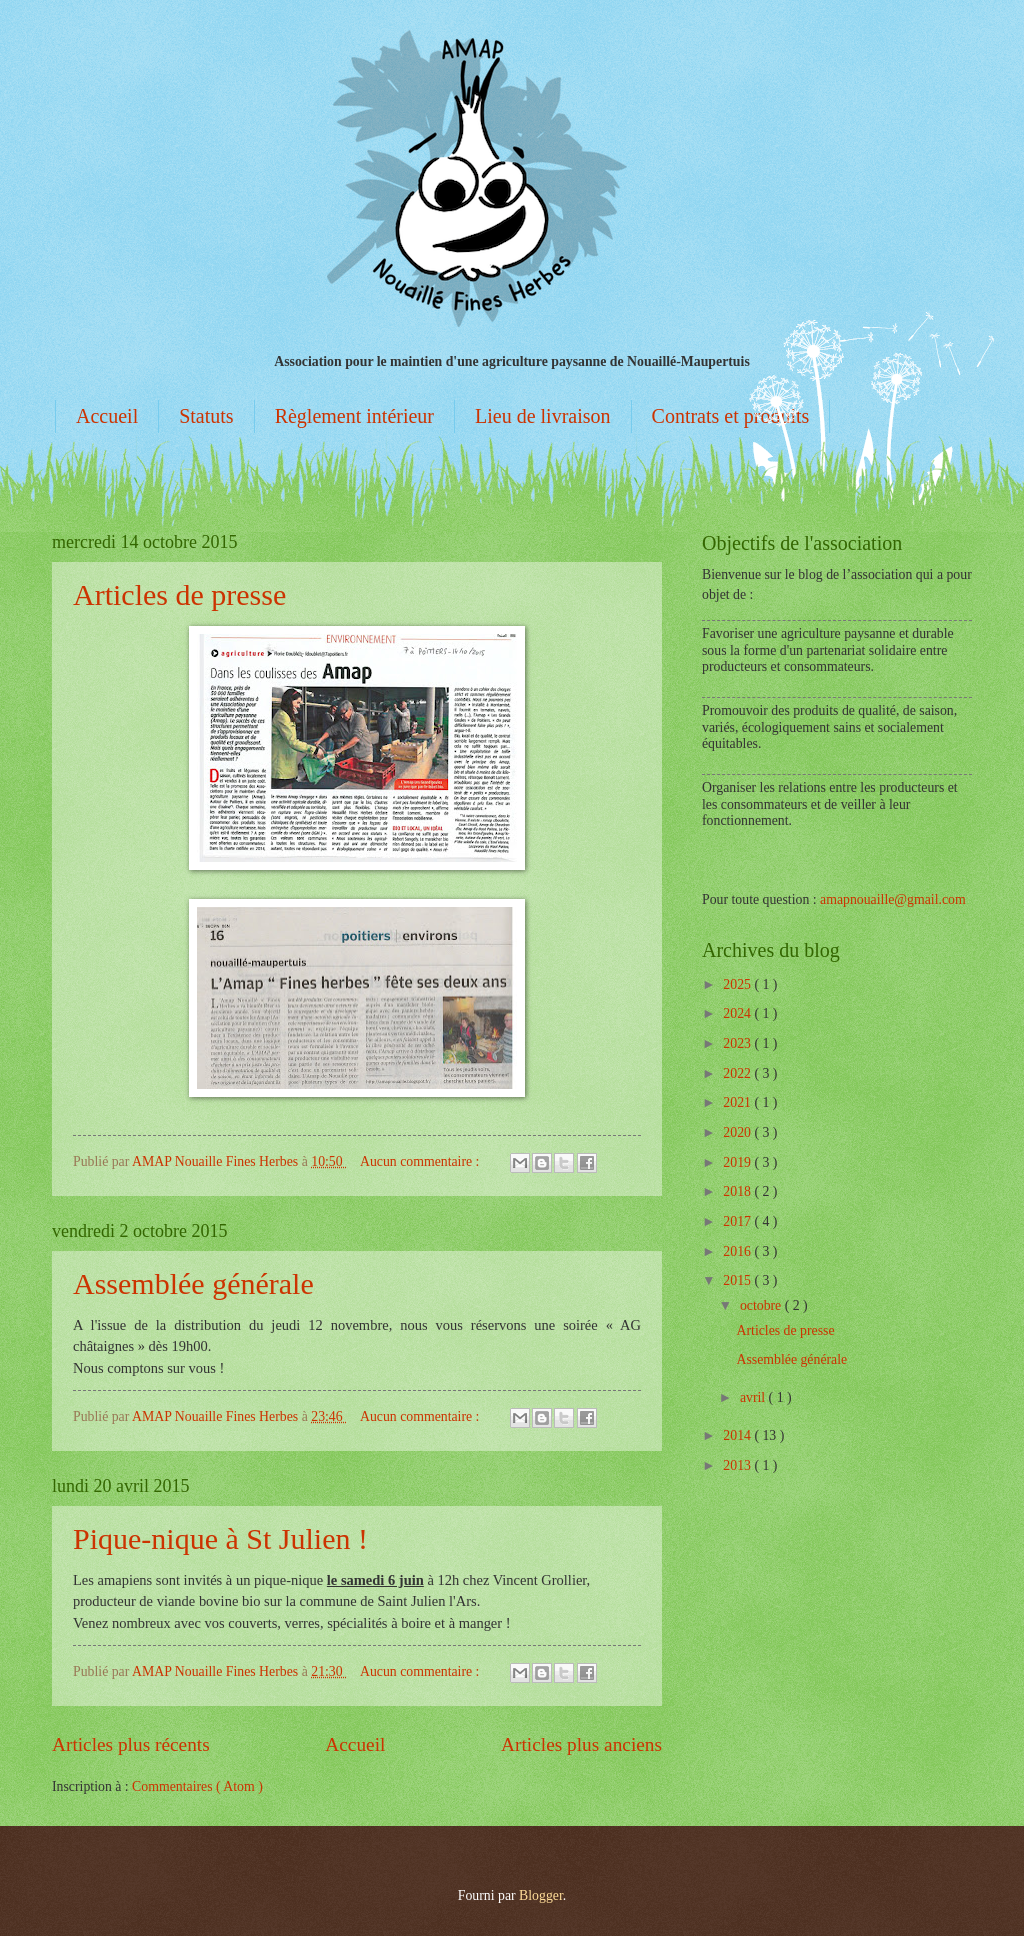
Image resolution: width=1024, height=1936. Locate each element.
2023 (738, 1043)
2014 (738, 1435)
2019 (738, 1162)
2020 (738, 1132)
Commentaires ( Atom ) (197, 1786)
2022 (738, 1073)
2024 (738, 1013)
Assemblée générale (193, 1283)
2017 (738, 1221)
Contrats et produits (731, 416)
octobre (762, 1305)
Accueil (107, 416)
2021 (738, 1102)
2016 (738, 1251)
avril (754, 1397)
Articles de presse (179, 594)
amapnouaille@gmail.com (893, 899)
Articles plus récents (131, 1744)
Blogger (541, 1895)
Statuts (206, 416)
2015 (738, 1280)
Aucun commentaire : (421, 1161)
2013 (738, 1465)
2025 (738, 984)
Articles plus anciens (581, 1744)
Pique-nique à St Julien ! (220, 1538)
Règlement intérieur (354, 416)
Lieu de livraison (543, 416)
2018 (738, 1191)
